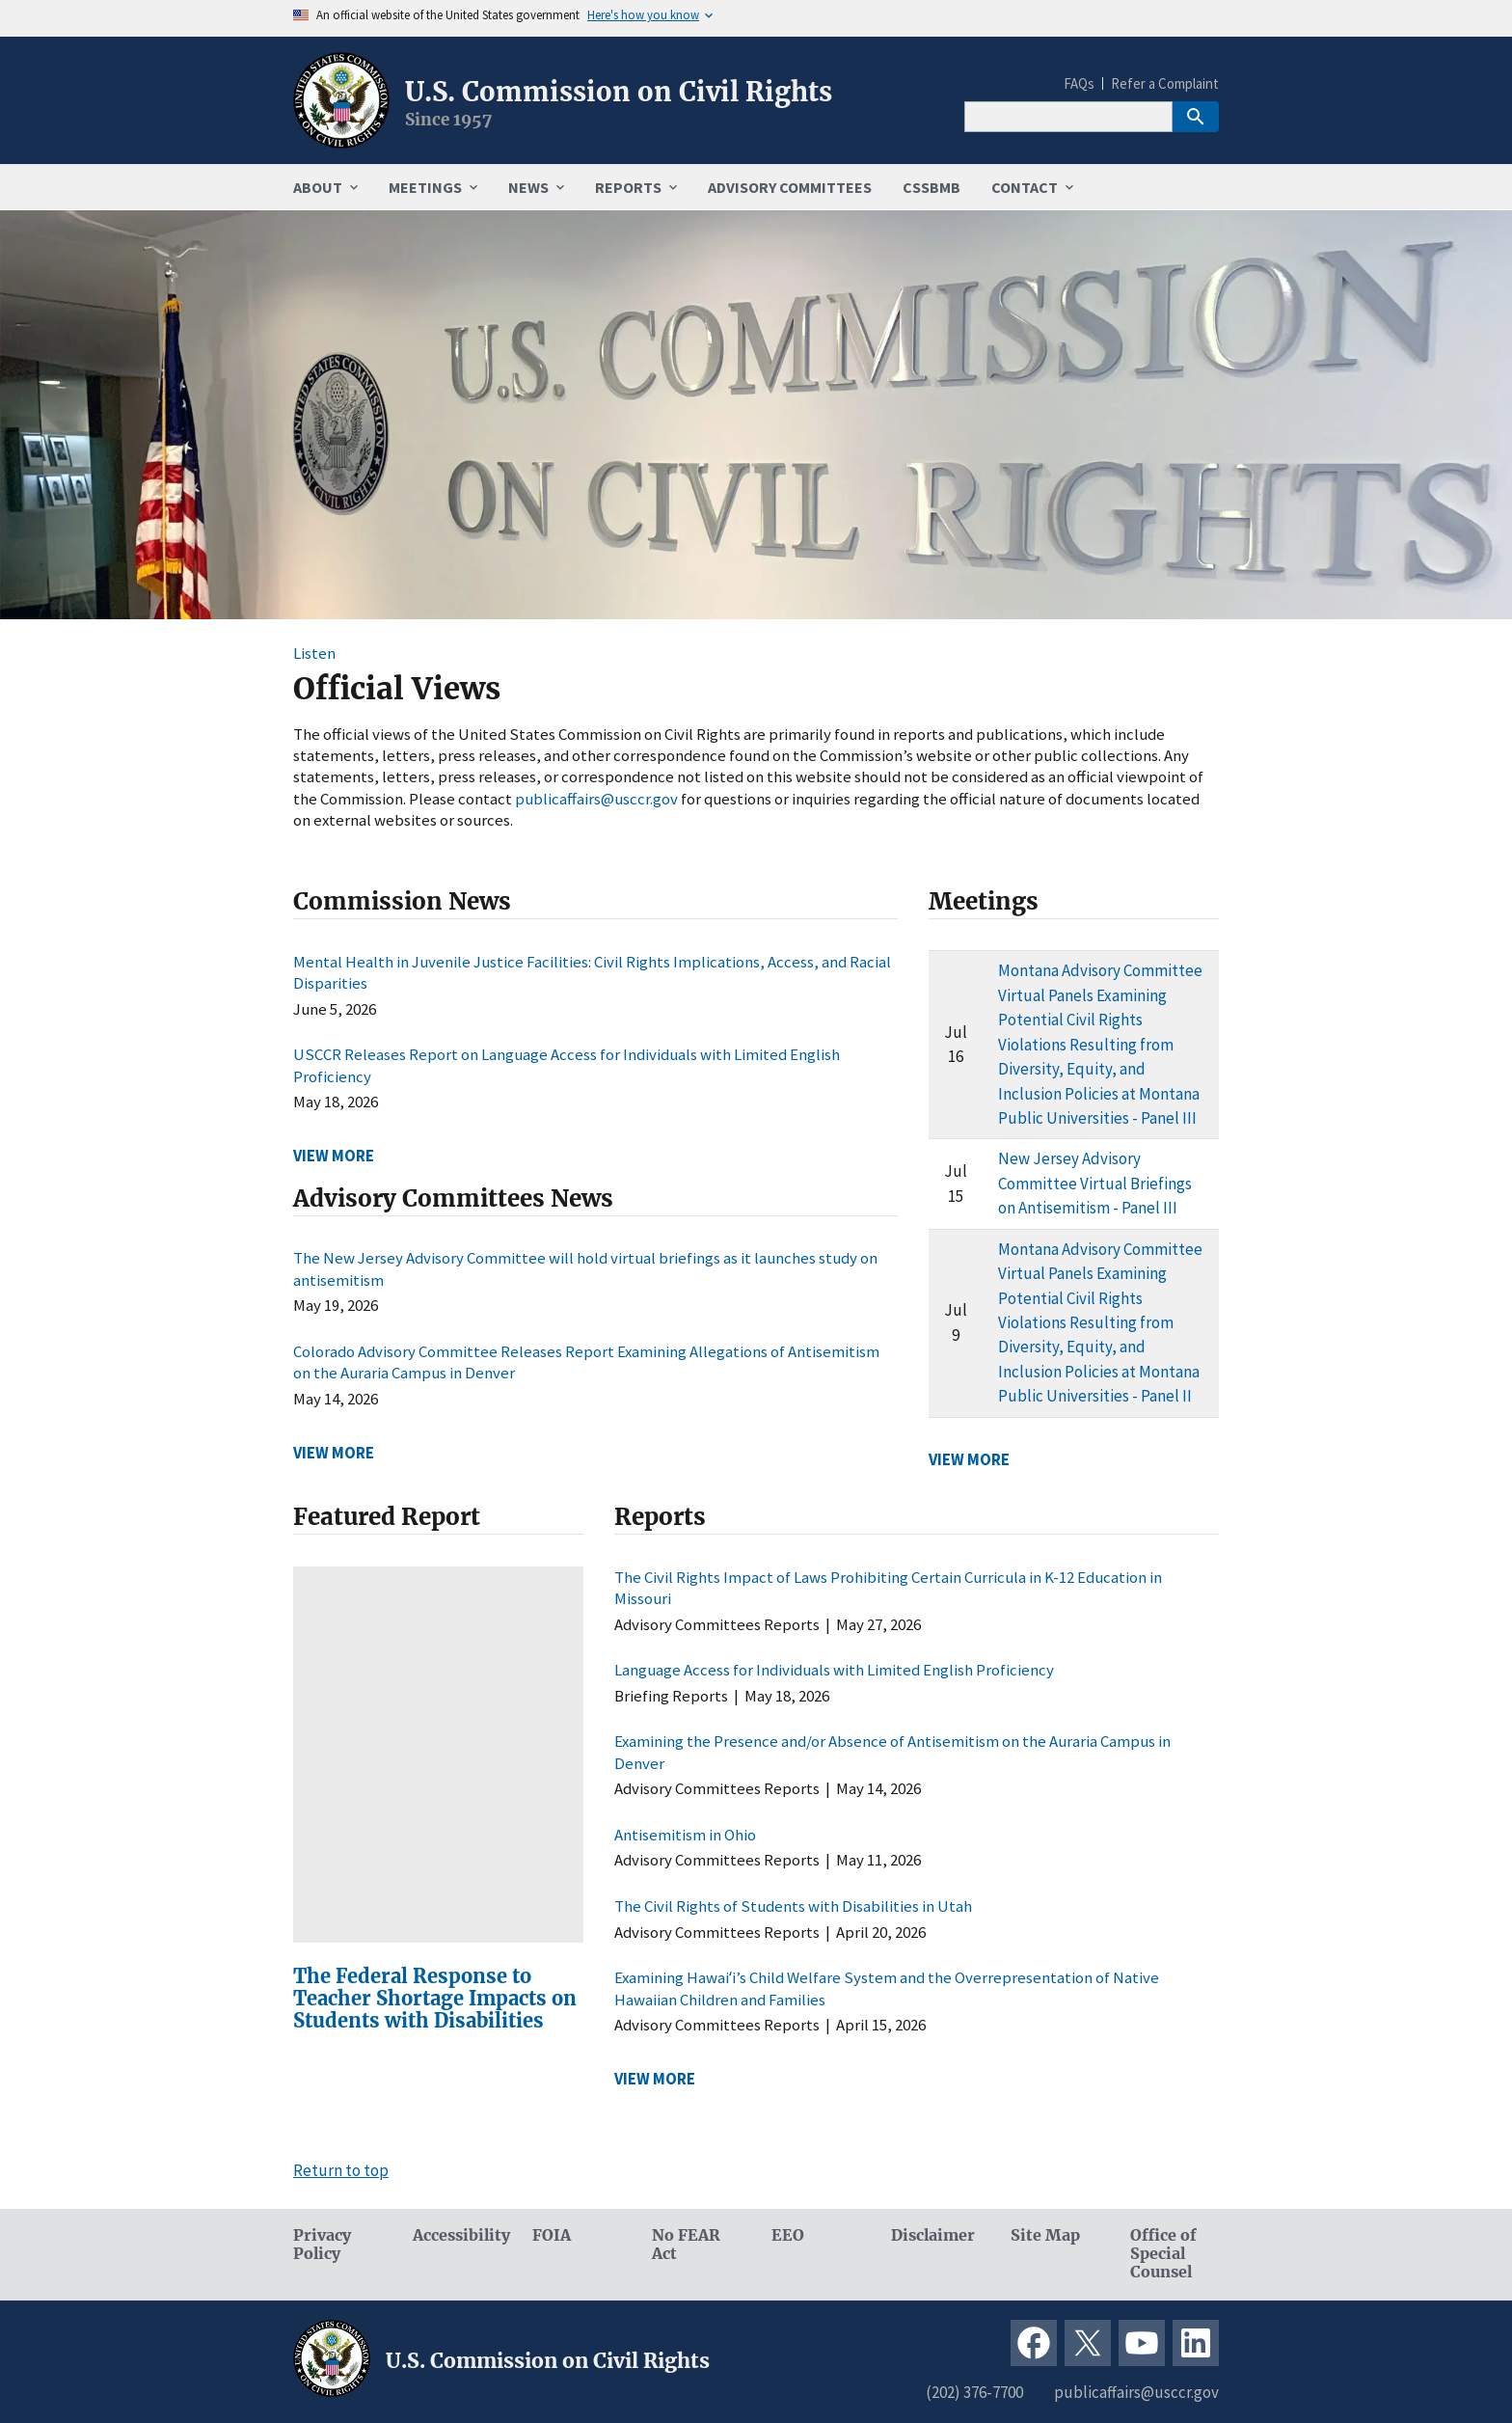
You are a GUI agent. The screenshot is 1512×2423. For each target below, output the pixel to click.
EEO (787, 2235)
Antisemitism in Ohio (685, 1834)
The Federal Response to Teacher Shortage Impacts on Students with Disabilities (435, 1998)
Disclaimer (933, 2235)
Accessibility (457, 2235)
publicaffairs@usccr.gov (596, 798)
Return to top (341, 2170)
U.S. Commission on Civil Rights (618, 91)
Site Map (1045, 2235)
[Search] (1068, 116)
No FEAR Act (686, 2244)
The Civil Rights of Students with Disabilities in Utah (793, 1906)
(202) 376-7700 (974, 2392)
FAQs (1079, 83)
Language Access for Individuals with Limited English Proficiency (834, 1669)
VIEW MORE (333, 1155)
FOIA (551, 2235)
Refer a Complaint (1165, 83)
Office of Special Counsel (1163, 2253)
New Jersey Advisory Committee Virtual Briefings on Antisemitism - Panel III (1095, 1183)
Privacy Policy (322, 2244)
